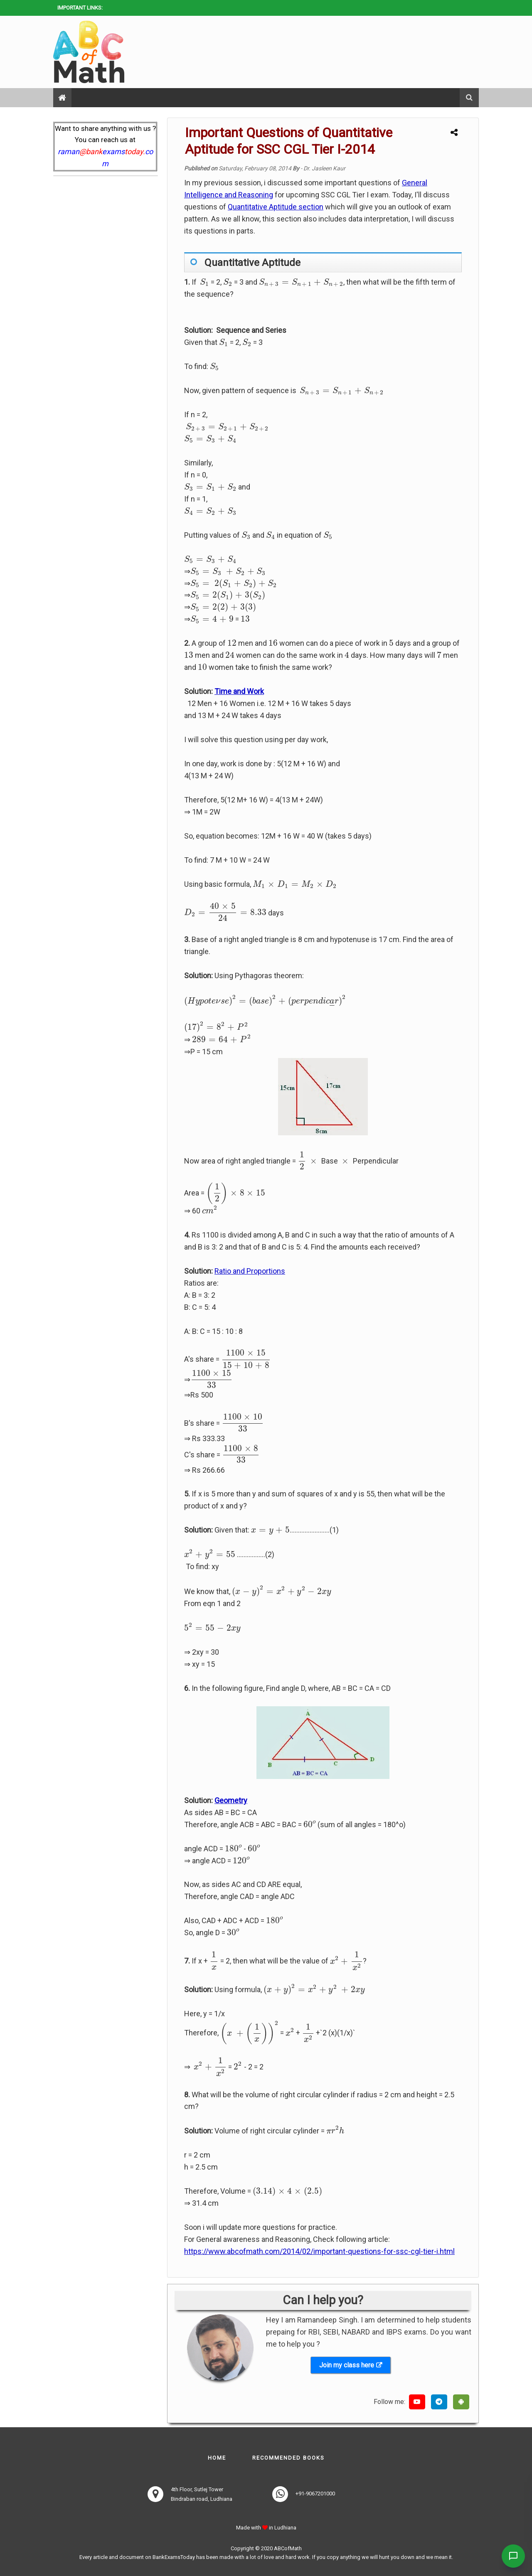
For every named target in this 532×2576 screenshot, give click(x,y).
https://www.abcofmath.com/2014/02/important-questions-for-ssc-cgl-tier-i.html (319, 2251)
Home (217, 2458)
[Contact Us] (512, 2556)
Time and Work (239, 691)
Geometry (230, 1800)
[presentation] (204, 282)
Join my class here (346, 2365)
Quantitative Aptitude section (275, 206)
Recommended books (288, 2458)
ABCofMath (288, 2548)
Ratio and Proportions (249, 1271)
